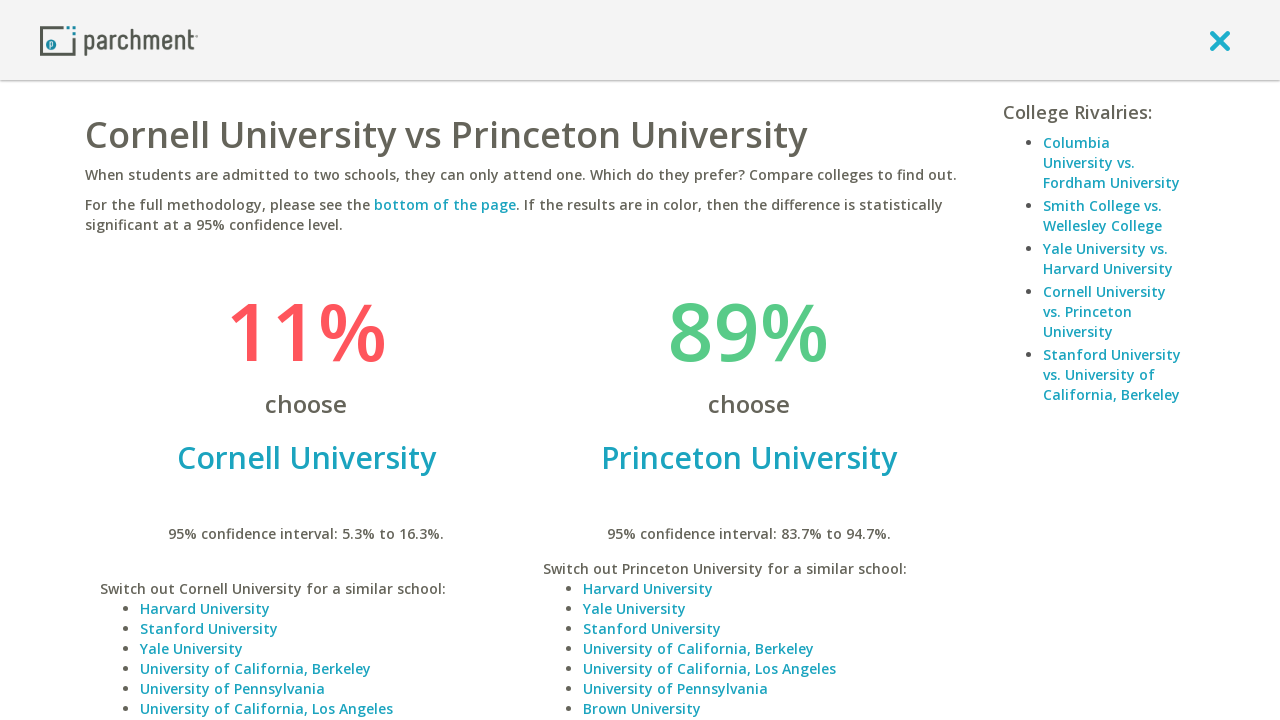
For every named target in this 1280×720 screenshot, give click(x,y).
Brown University (642, 708)
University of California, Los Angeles (266, 708)
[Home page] (119, 39)
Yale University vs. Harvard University (1108, 258)
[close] (1220, 40)
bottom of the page (445, 204)
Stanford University (209, 628)
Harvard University (205, 608)
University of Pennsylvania (232, 688)
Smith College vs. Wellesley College (1102, 215)
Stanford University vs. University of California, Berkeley (1112, 374)
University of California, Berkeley (255, 668)
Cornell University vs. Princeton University (1104, 311)
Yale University (191, 648)
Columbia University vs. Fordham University (1111, 162)
